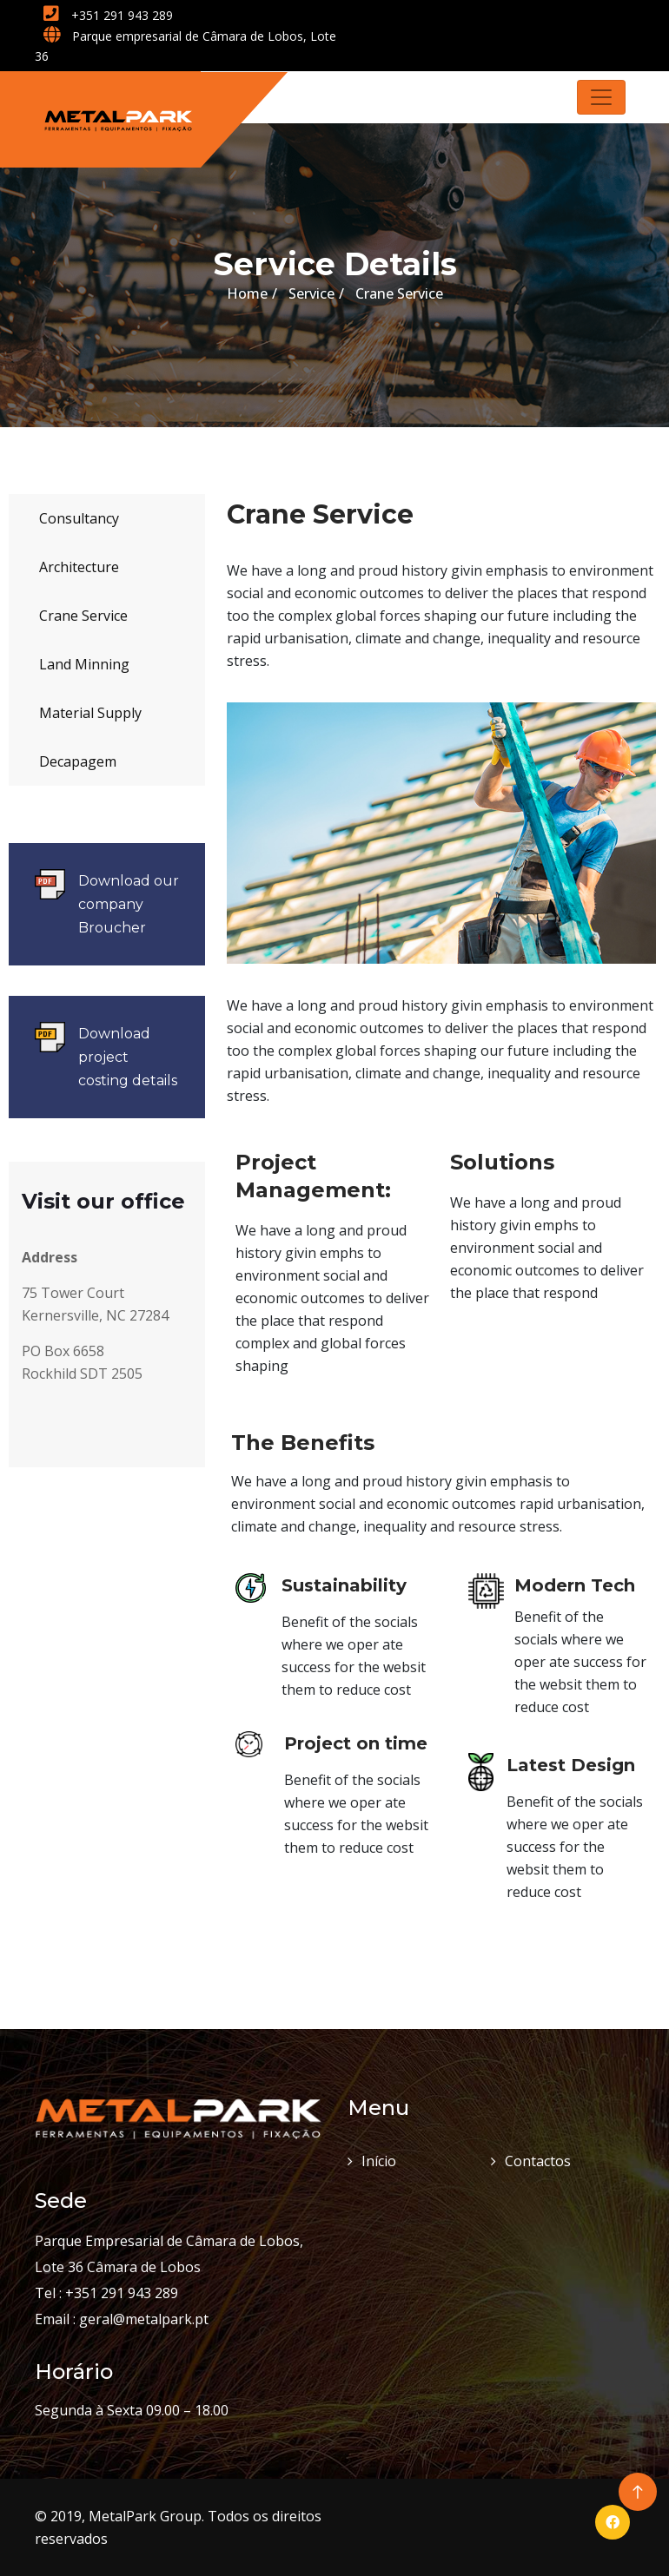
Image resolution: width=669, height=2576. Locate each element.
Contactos (538, 2161)
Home (247, 293)
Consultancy (79, 518)
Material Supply (90, 712)
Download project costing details (127, 1057)
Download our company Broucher (128, 904)
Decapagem (77, 761)
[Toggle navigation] (601, 97)
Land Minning (84, 664)
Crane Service (83, 615)
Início (378, 2161)
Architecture (79, 566)
